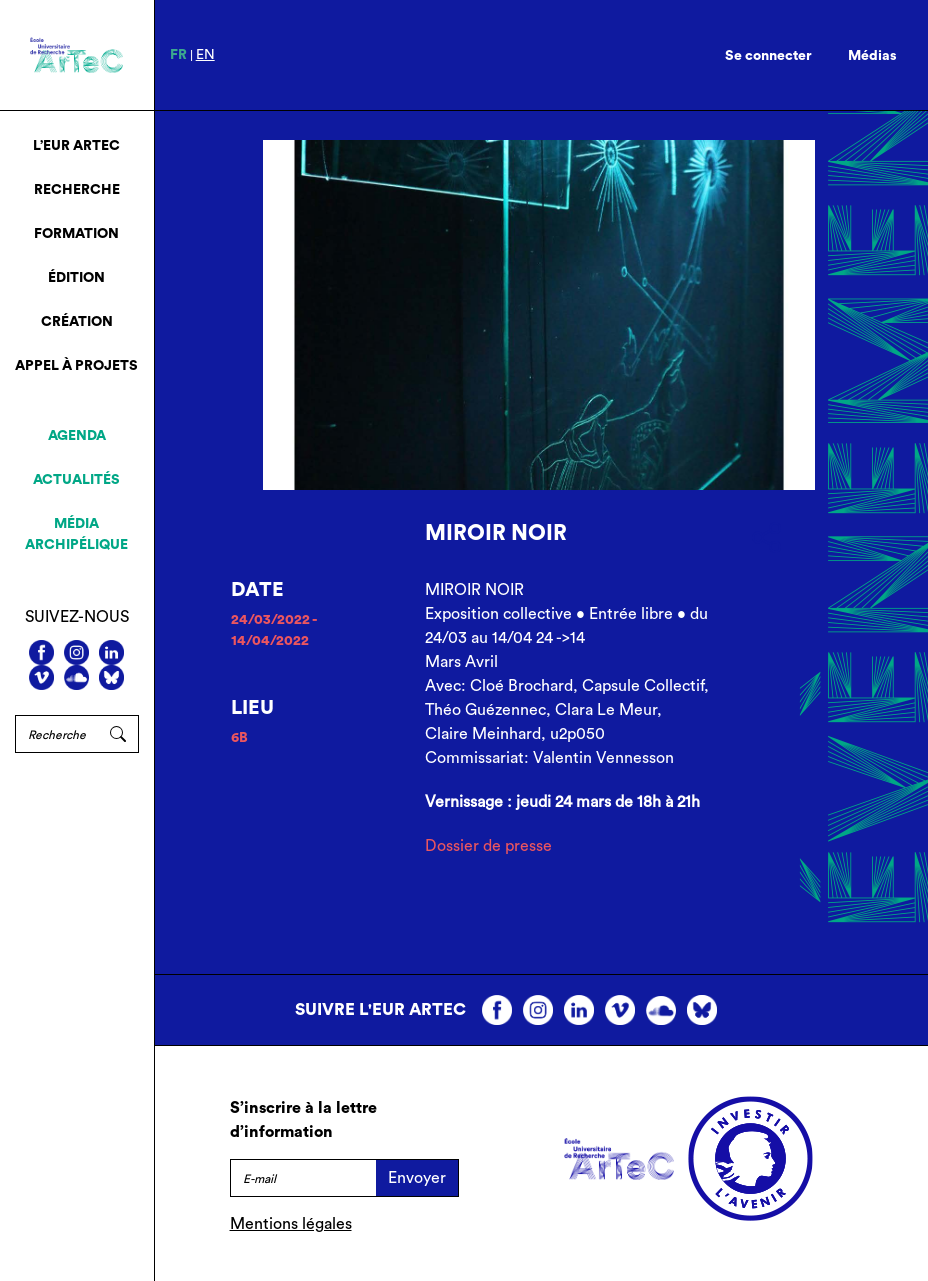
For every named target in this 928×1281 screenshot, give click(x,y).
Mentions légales (291, 1224)
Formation (76, 234)
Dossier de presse (488, 846)
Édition (76, 278)
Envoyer (417, 1178)
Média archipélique (76, 534)
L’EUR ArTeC (76, 146)
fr (178, 55)
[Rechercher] (56, 734)
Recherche (77, 190)
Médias (872, 56)
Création (77, 322)
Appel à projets (76, 366)
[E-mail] (303, 1178)
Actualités (76, 480)
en (205, 55)
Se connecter (768, 56)
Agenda (77, 436)
